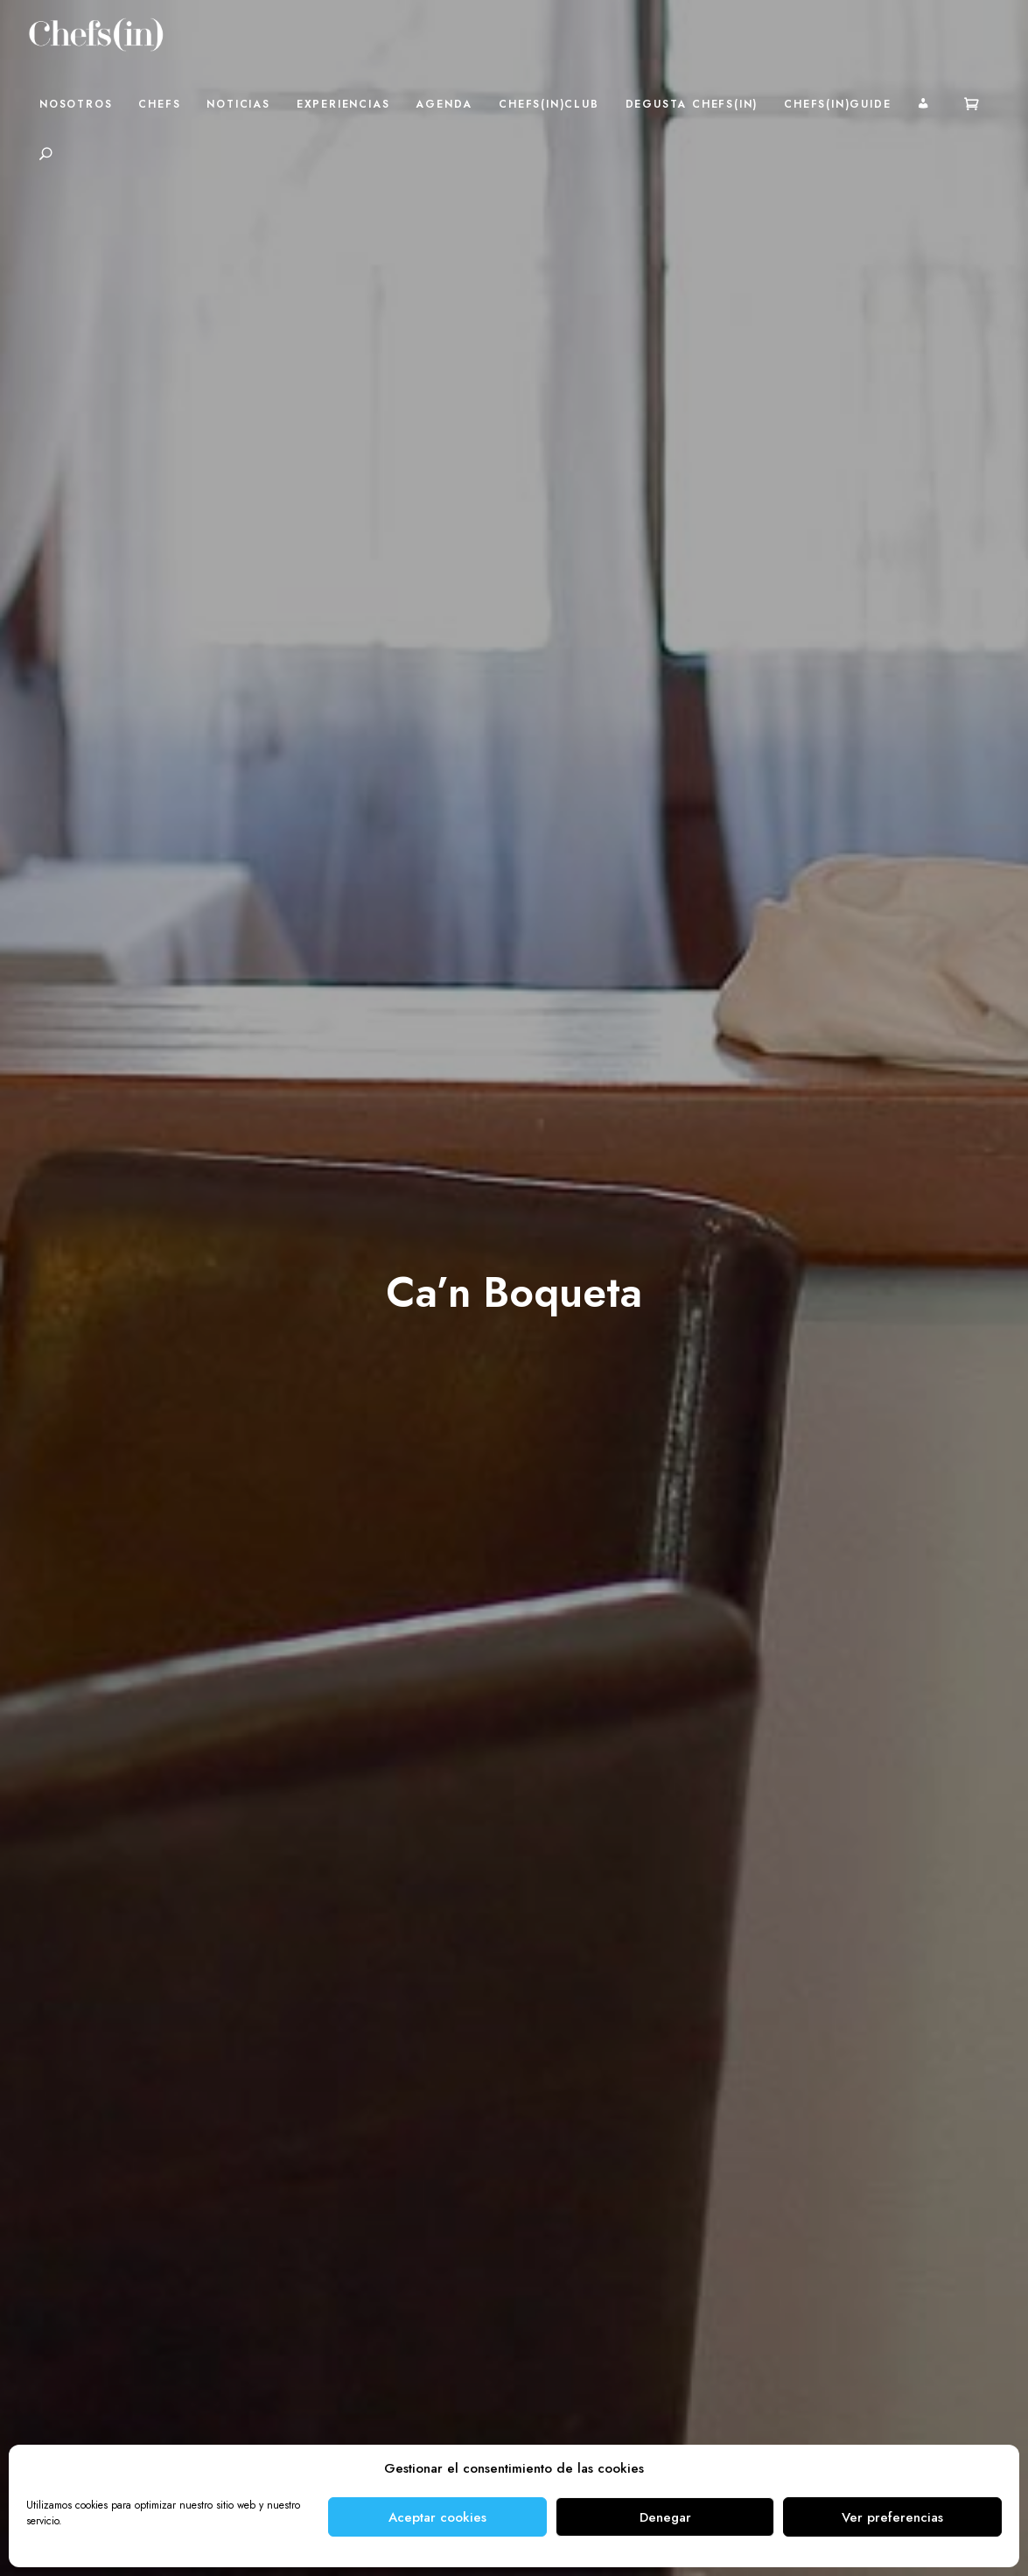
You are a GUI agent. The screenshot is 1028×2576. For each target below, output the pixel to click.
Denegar (665, 2517)
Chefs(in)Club (548, 104)
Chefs (159, 104)
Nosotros (75, 104)
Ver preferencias (892, 2517)
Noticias (237, 104)
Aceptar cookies (437, 2517)
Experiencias (343, 104)
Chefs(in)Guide (837, 104)
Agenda (444, 104)
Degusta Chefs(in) (692, 104)
